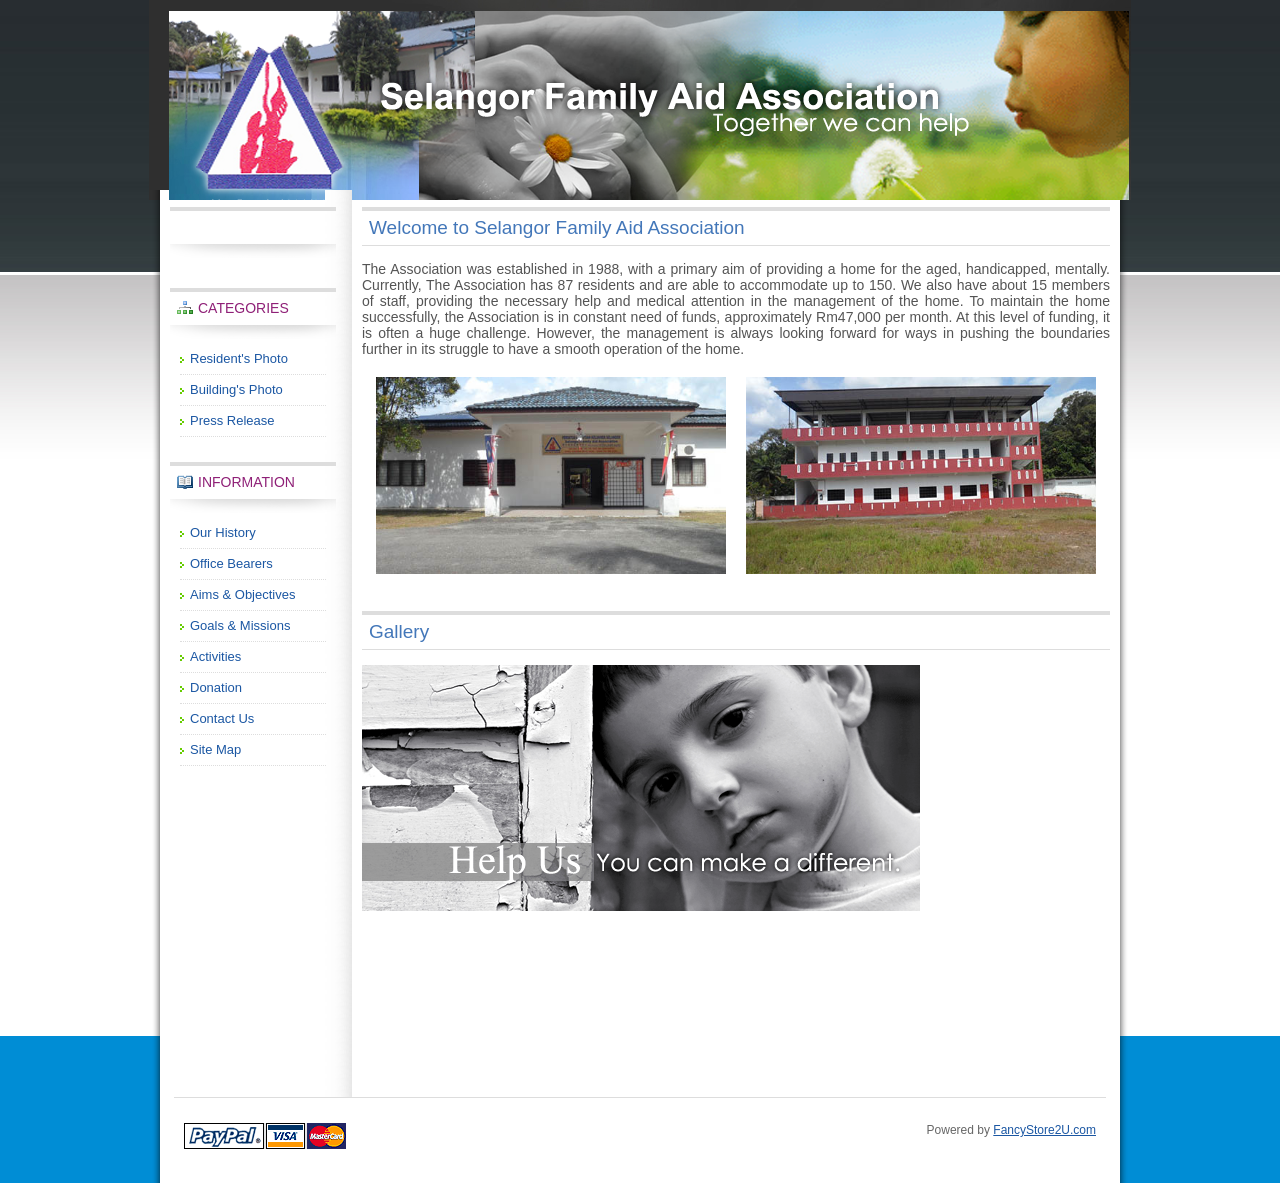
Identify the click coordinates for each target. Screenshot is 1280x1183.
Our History (223, 532)
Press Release (232, 420)
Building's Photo (236, 389)
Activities (215, 656)
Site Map (215, 749)
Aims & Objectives (242, 594)
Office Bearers (231, 563)
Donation (216, 687)
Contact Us (222, 718)
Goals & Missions (240, 625)
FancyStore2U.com (1044, 1130)
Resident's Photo (239, 358)
